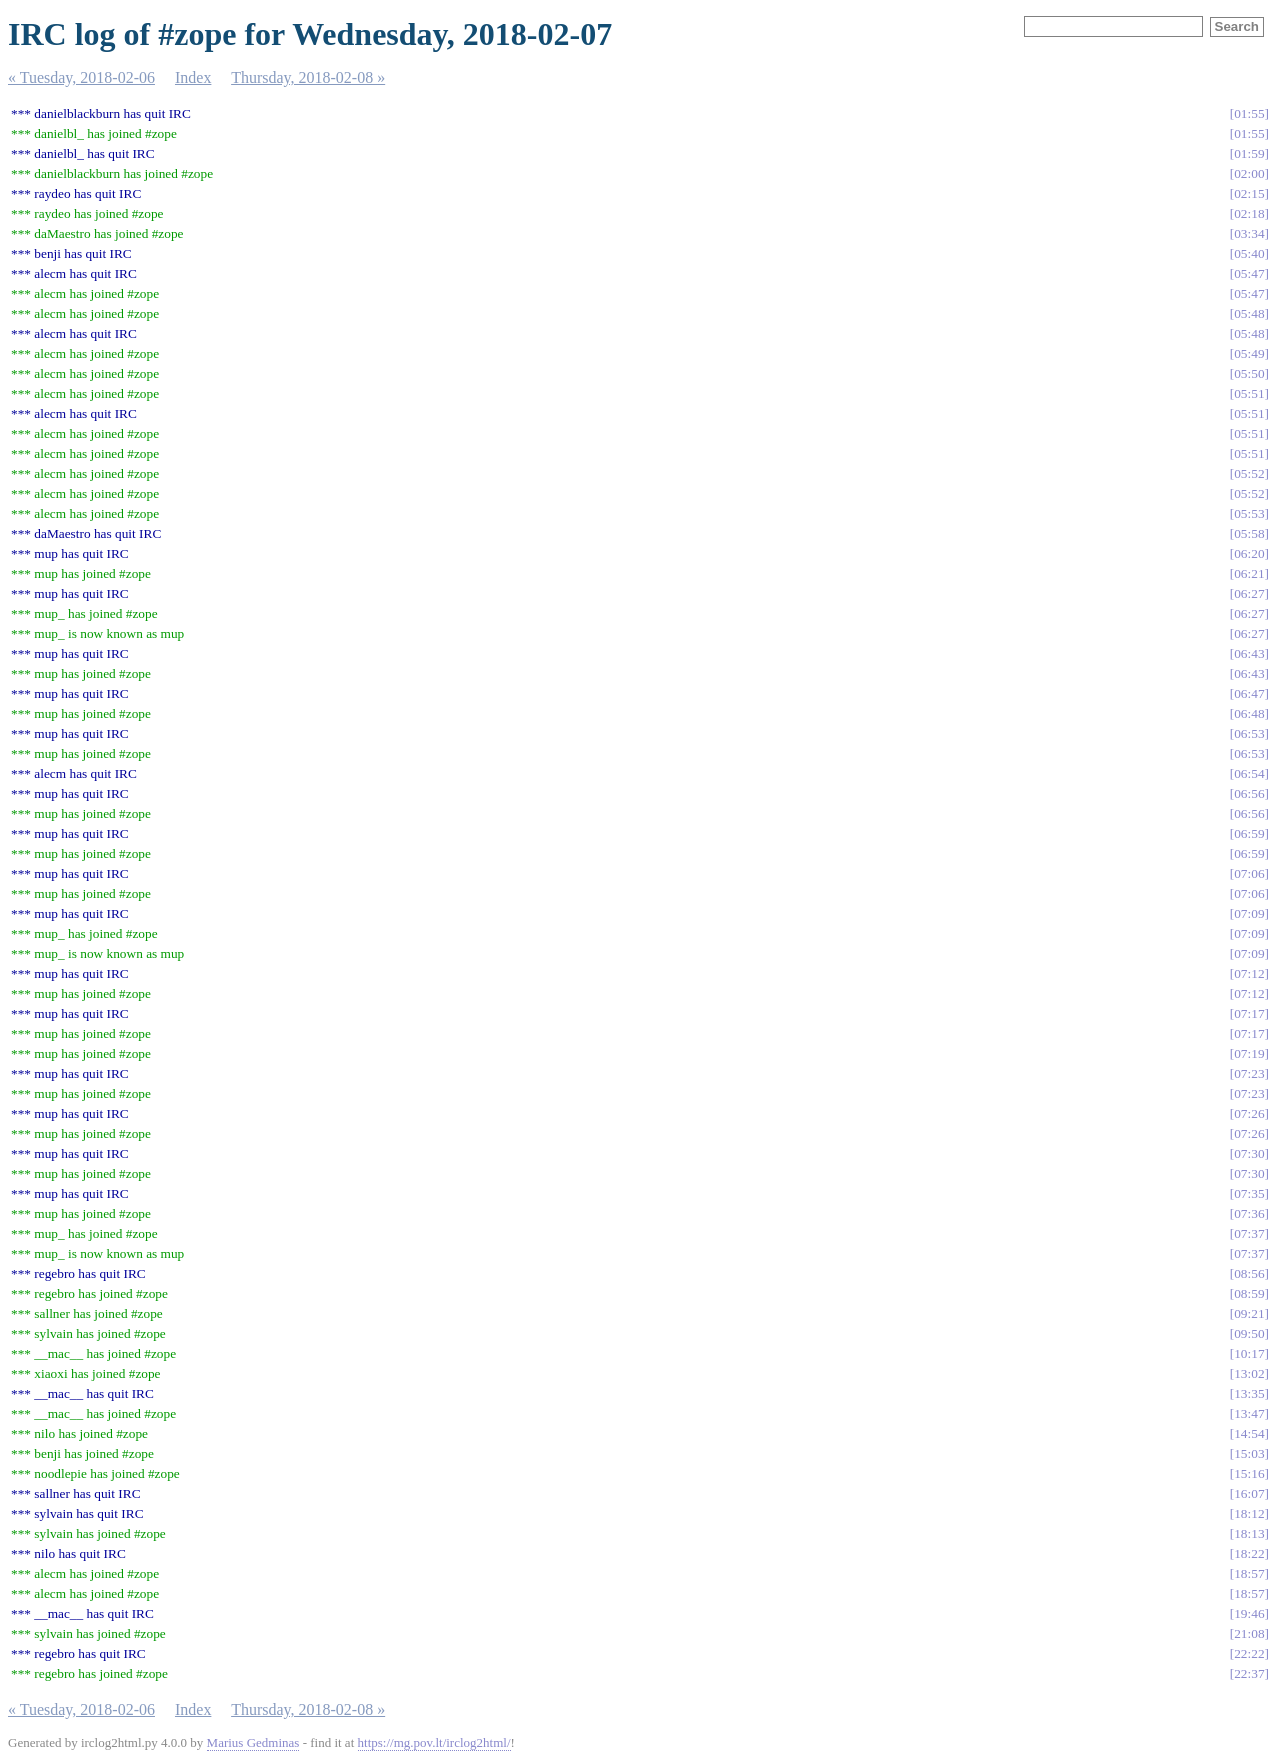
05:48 (1249, 313)
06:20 (1249, 553)
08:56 (1249, 1273)
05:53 (1249, 513)
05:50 (1249, 373)
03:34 (1249, 233)
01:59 (1249, 153)
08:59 (1249, 1293)
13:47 (1249, 1413)
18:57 (1249, 1573)
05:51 (1249, 393)
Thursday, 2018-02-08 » (308, 77)
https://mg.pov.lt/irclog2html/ (434, 1742)
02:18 (1249, 213)
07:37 (1249, 1233)
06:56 (1249, 793)
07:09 (1249, 913)
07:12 (1249, 973)
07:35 (1249, 1193)
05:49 (1249, 353)
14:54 (1249, 1433)
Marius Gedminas (253, 1742)
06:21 (1249, 573)
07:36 (1249, 1213)
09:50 (1249, 1333)
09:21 (1249, 1313)
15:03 (1249, 1453)
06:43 (1249, 653)
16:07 (1249, 1493)
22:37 (1249, 1673)
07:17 (1249, 1013)
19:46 (1249, 1613)
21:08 (1249, 1633)
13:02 (1249, 1373)
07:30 (1249, 1153)
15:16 (1249, 1473)
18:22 (1249, 1553)
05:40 (1249, 253)
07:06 (1249, 873)
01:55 (1249, 113)
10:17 (1249, 1353)
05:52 (1249, 473)
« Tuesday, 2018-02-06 (81, 77)
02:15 (1249, 193)
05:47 (1249, 273)
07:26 (1249, 1113)
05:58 (1249, 533)
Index (193, 77)
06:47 (1249, 693)
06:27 (1249, 593)
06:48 (1249, 713)
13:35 (1249, 1393)
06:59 (1249, 833)
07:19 (1249, 1053)
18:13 (1249, 1533)
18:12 (1249, 1513)
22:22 (1249, 1653)
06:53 (1249, 733)
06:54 (1249, 773)
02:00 (1249, 173)
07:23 (1249, 1073)
